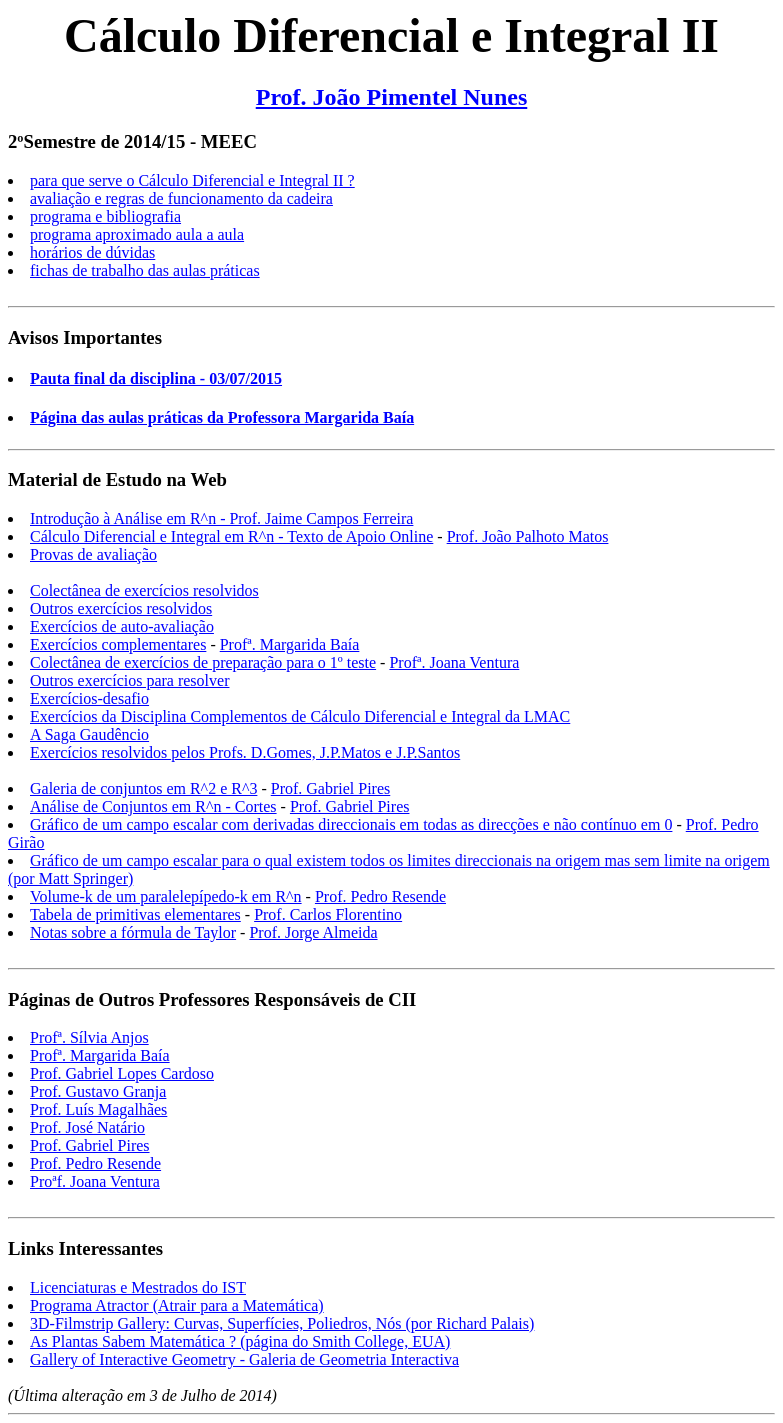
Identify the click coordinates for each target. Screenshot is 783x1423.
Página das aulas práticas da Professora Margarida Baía (222, 417)
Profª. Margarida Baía (290, 644)
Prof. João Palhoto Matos (528, 536)
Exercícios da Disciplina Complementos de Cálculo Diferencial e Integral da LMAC (300, 716)
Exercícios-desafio (89, 698)
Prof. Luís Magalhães (98, 1109)
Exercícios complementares (118, 644)
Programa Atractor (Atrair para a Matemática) (177, 1305)
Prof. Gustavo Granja (98, 1091)
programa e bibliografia (105, 216)
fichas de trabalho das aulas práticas (145, 270)
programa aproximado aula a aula (137, 234)
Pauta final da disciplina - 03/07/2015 (156, 378)
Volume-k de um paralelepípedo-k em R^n (166, 896)
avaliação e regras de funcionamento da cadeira (181, 198)
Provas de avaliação (93, 554)
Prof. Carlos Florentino (328, 914)
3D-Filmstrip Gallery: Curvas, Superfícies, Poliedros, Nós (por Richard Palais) (282, 1323)
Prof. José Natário (87, 1127)
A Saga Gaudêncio (89, 734)
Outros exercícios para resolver (129, 680)
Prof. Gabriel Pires (331, 788)
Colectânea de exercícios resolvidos (144, 590)
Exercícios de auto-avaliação (122, 626)
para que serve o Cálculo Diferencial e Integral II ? (192, 180)
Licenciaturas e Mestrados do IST (138, 1287)
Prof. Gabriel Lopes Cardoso (122, 1073)
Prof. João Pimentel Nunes (392, 97)
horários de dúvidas (92, 252)
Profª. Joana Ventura (454, 662)
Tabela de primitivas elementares (135, 914)
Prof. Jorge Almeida (313, 932)
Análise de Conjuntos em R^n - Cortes (153, 806)
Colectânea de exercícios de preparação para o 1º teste (203, 662)
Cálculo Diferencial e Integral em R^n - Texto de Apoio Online (231, 536)
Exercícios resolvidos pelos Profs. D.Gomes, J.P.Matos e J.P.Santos (245, 752)
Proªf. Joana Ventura (95, 1181)
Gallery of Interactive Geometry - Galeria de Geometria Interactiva (244, 1359)
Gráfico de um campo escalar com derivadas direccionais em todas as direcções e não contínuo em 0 (351, 824)
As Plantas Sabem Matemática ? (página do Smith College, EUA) (240, 1341)
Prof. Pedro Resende (380, 896)
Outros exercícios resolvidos (121, 608)
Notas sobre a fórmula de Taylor (133, 932)
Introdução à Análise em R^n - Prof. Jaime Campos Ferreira (221, 518)
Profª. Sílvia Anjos (89, 1037)
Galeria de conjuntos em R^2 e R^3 (143, 788)
